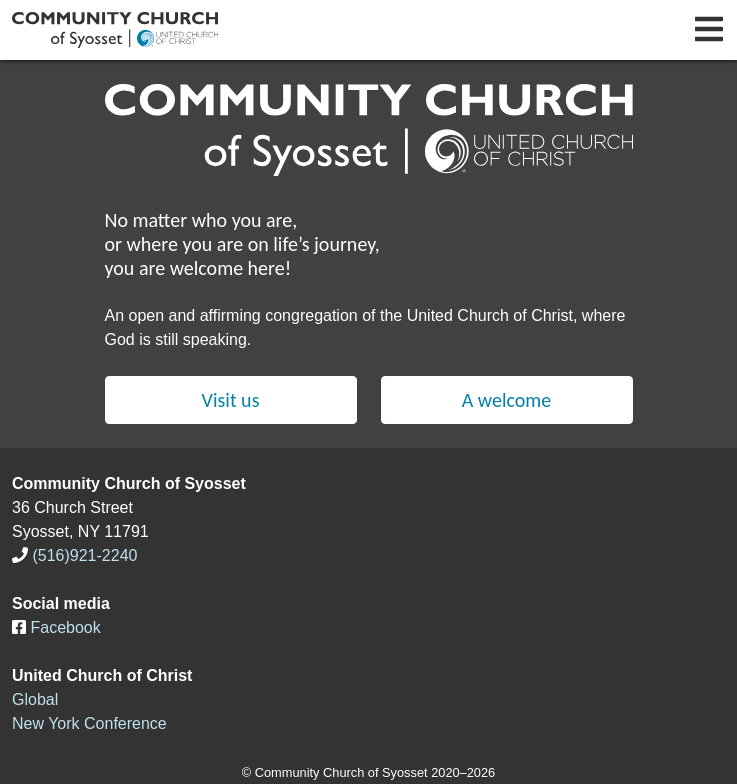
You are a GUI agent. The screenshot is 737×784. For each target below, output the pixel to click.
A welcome (507, 400)
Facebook (65, 627)
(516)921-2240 (84, 555)
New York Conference (89, 723)
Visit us (231, 400)
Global (35, 699)
